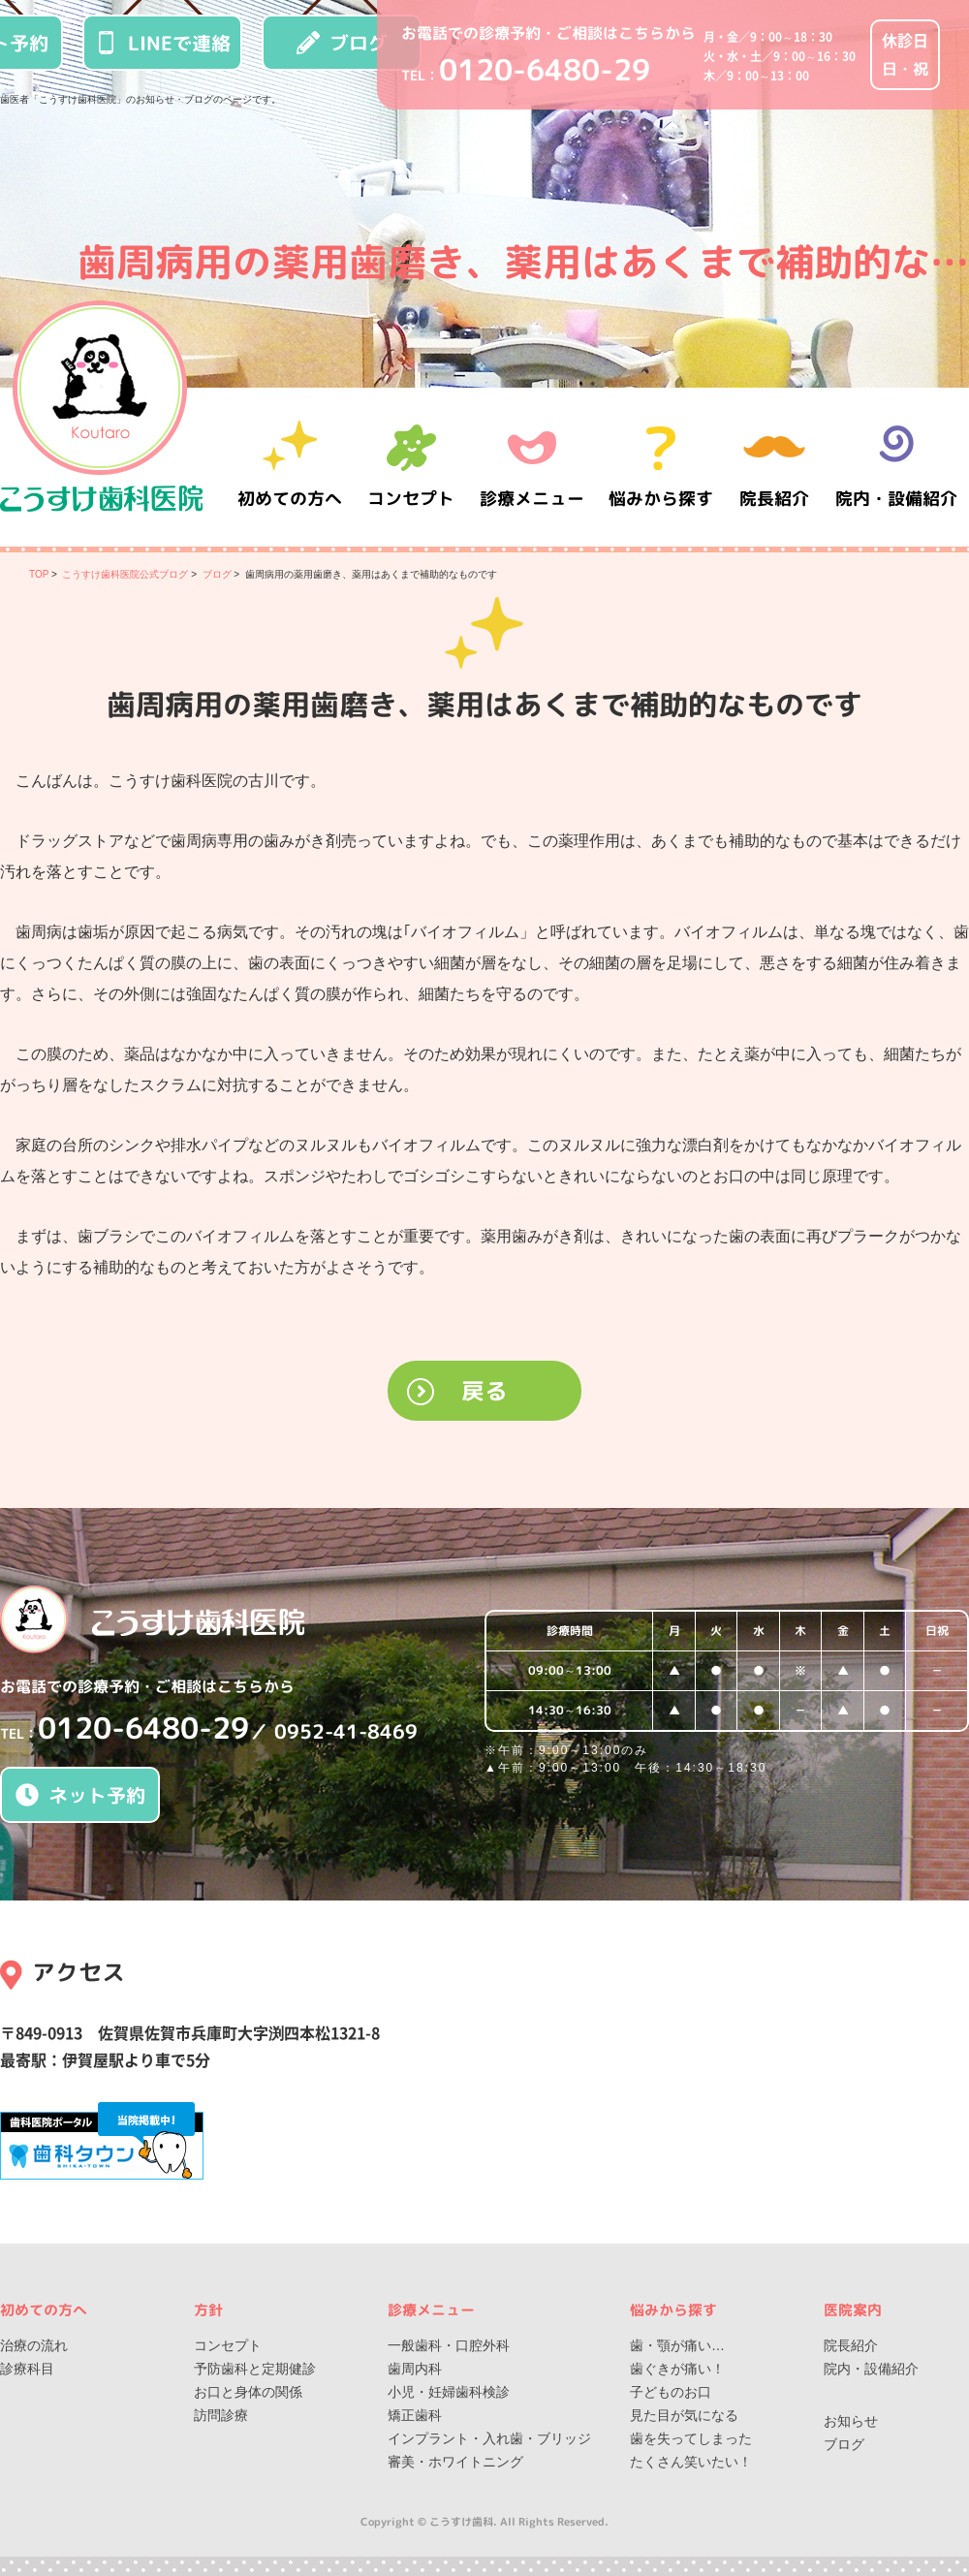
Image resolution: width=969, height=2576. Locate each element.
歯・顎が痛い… (677, 2345)
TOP (38, 574)
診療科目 (27, 2368)
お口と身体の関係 (248, 2392)
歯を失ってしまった (691, 2438)
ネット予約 (80, 1794)
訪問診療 (221, 2415)
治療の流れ (34, 2345)
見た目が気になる (684, 2415)
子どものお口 (670, 2392)
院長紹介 (775, 467)
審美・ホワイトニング (455, 2461)
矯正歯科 (415, 2415)
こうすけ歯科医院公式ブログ (125, 574)
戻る (484, 1390)
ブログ (342, 42)
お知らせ (851, 2421)
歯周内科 (415, 2368)
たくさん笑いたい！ (691, 2461)
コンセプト (228, 2345)
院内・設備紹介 (896, 467)
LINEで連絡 (163, 42)
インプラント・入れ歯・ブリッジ (489, 2438)
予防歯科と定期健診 (255, 2368)
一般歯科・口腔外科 (449, 2345)
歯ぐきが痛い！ (677, 2368)
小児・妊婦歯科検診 (449, 2392)
